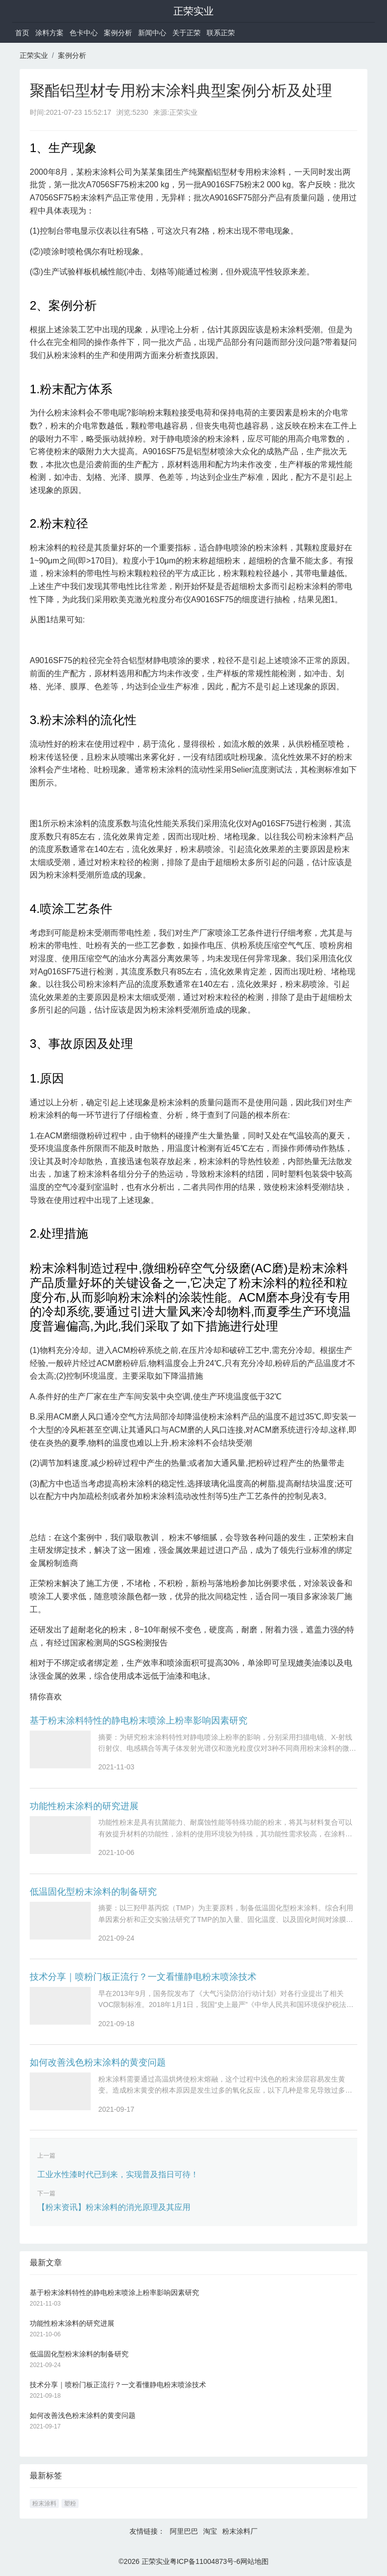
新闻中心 (152, 33)
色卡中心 (84, 33)
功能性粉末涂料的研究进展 (84, 1806)
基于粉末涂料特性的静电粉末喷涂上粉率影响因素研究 (138, 1720)
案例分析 (118, 33)
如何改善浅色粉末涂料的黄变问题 (98, 2062)
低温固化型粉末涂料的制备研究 (93, 1892)
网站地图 (254, 2561)
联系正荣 (221, 33)
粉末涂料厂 (239, 2531)
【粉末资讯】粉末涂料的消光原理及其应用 (113, 2207)
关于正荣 (186, 33)
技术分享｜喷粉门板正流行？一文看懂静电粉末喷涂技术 (143, 1977)
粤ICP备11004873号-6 (205, 2561)
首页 (22, 33)
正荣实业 (193, 11)
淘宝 (210, 2531)
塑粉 (70, 2503)
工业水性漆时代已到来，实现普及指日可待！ (118, 2174)
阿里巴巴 (184, 2531)
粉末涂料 (44, 2503)
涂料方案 (49, 33)
